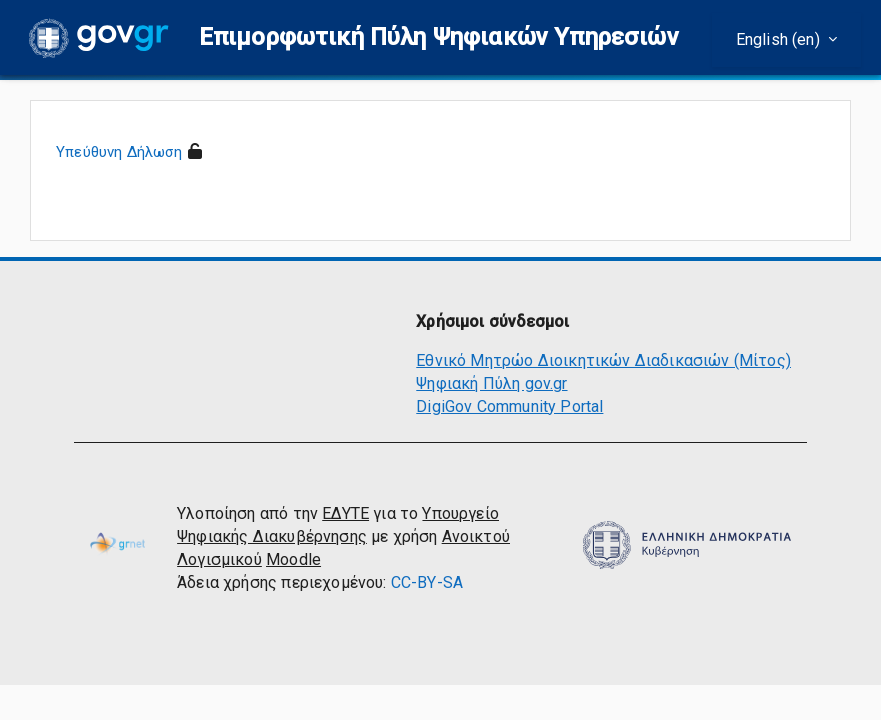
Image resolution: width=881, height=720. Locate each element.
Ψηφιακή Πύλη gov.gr (491, 383)
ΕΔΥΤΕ (345, 513)
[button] (439, 37)
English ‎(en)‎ (780, 39)
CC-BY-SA (427, 582)
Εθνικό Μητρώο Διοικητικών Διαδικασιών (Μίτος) (603, 360)
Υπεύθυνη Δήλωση (119, 152)
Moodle (293, 559)
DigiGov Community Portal (509, 406)
